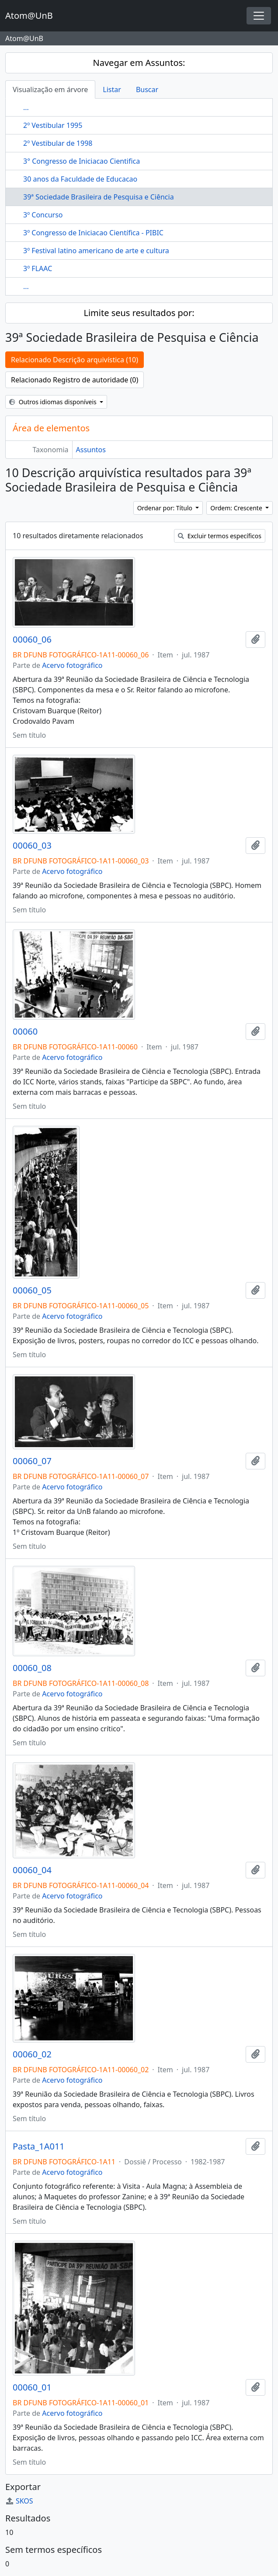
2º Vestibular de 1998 (57, 143)
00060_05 (32, 1290)
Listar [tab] (112, 89)
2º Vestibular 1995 (52, 125)
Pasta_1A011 (39, 2146)
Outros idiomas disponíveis (53, 402)
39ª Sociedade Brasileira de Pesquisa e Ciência (98, 197)
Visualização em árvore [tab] (50, 89)
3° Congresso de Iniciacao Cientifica (81, 161)
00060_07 (32, 1461)
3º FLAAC (37, 268)
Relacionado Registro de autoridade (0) (74, 380)
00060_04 (32, 1870)
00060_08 (32, 1668)
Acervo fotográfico (72, 665)
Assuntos (91, 449)
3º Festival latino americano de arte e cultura (96, 250)
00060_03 (32, 845)
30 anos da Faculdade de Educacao (80, 179)
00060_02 (32, 2054)
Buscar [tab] (147, 89)
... (26, 107)
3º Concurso (43, 215)
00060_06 (32, 639)
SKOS (19, 2501)
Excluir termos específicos (219, 536)
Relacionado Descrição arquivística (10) (74, 360)
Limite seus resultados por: (138, 313)
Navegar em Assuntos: (139, 63)
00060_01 (32, 2387)
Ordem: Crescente (237, 508)
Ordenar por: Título (165, 508)
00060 (25, 1031)
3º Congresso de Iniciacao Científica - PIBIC (93, 232)
